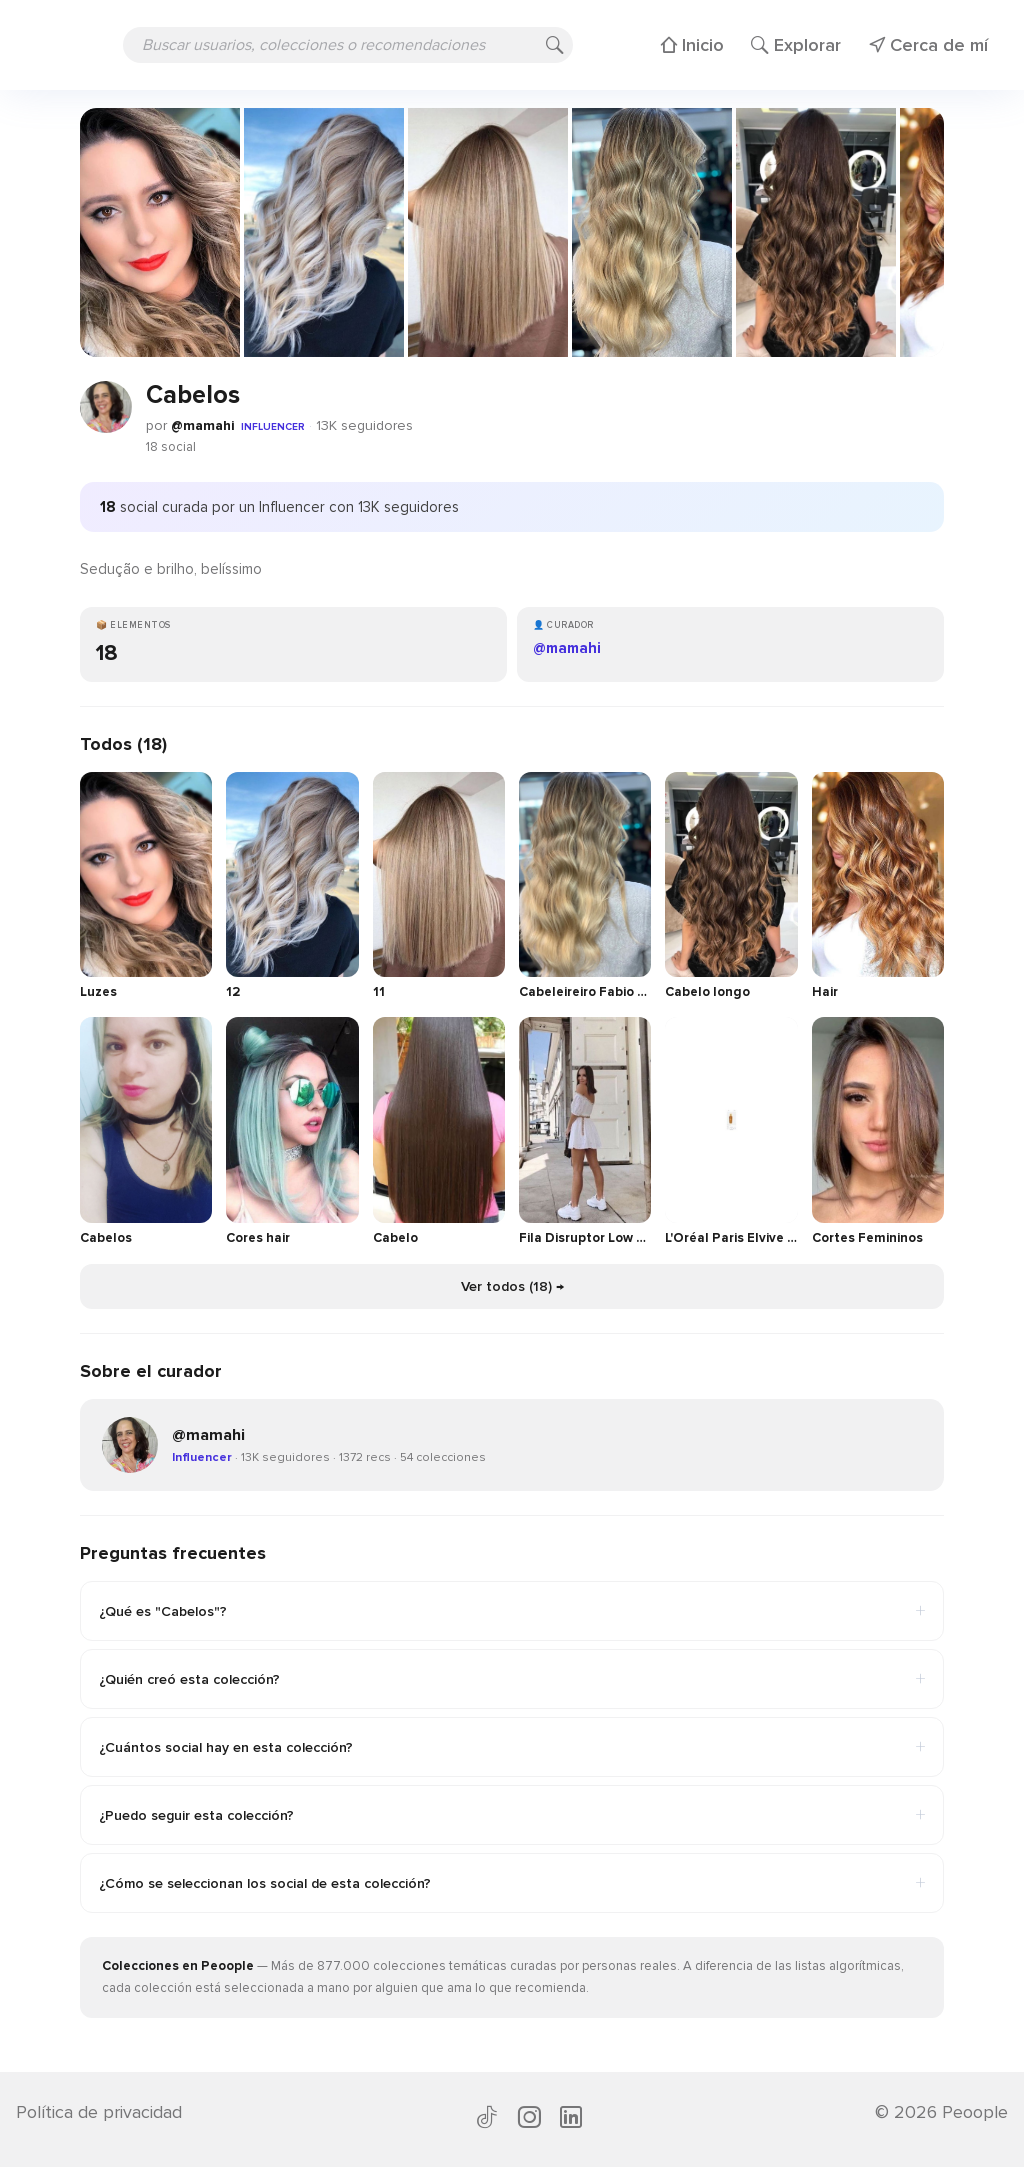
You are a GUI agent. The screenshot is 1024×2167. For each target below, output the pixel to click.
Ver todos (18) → (512, 1286)
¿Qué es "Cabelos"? (512, 1611)
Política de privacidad (99, 2112)
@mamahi (203, 425)
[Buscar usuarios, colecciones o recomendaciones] (348, 45)
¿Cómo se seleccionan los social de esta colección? (512, 1883)
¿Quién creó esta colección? (512, 1679)
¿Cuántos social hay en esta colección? (512, 1747)
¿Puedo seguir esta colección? (512, 1815)
